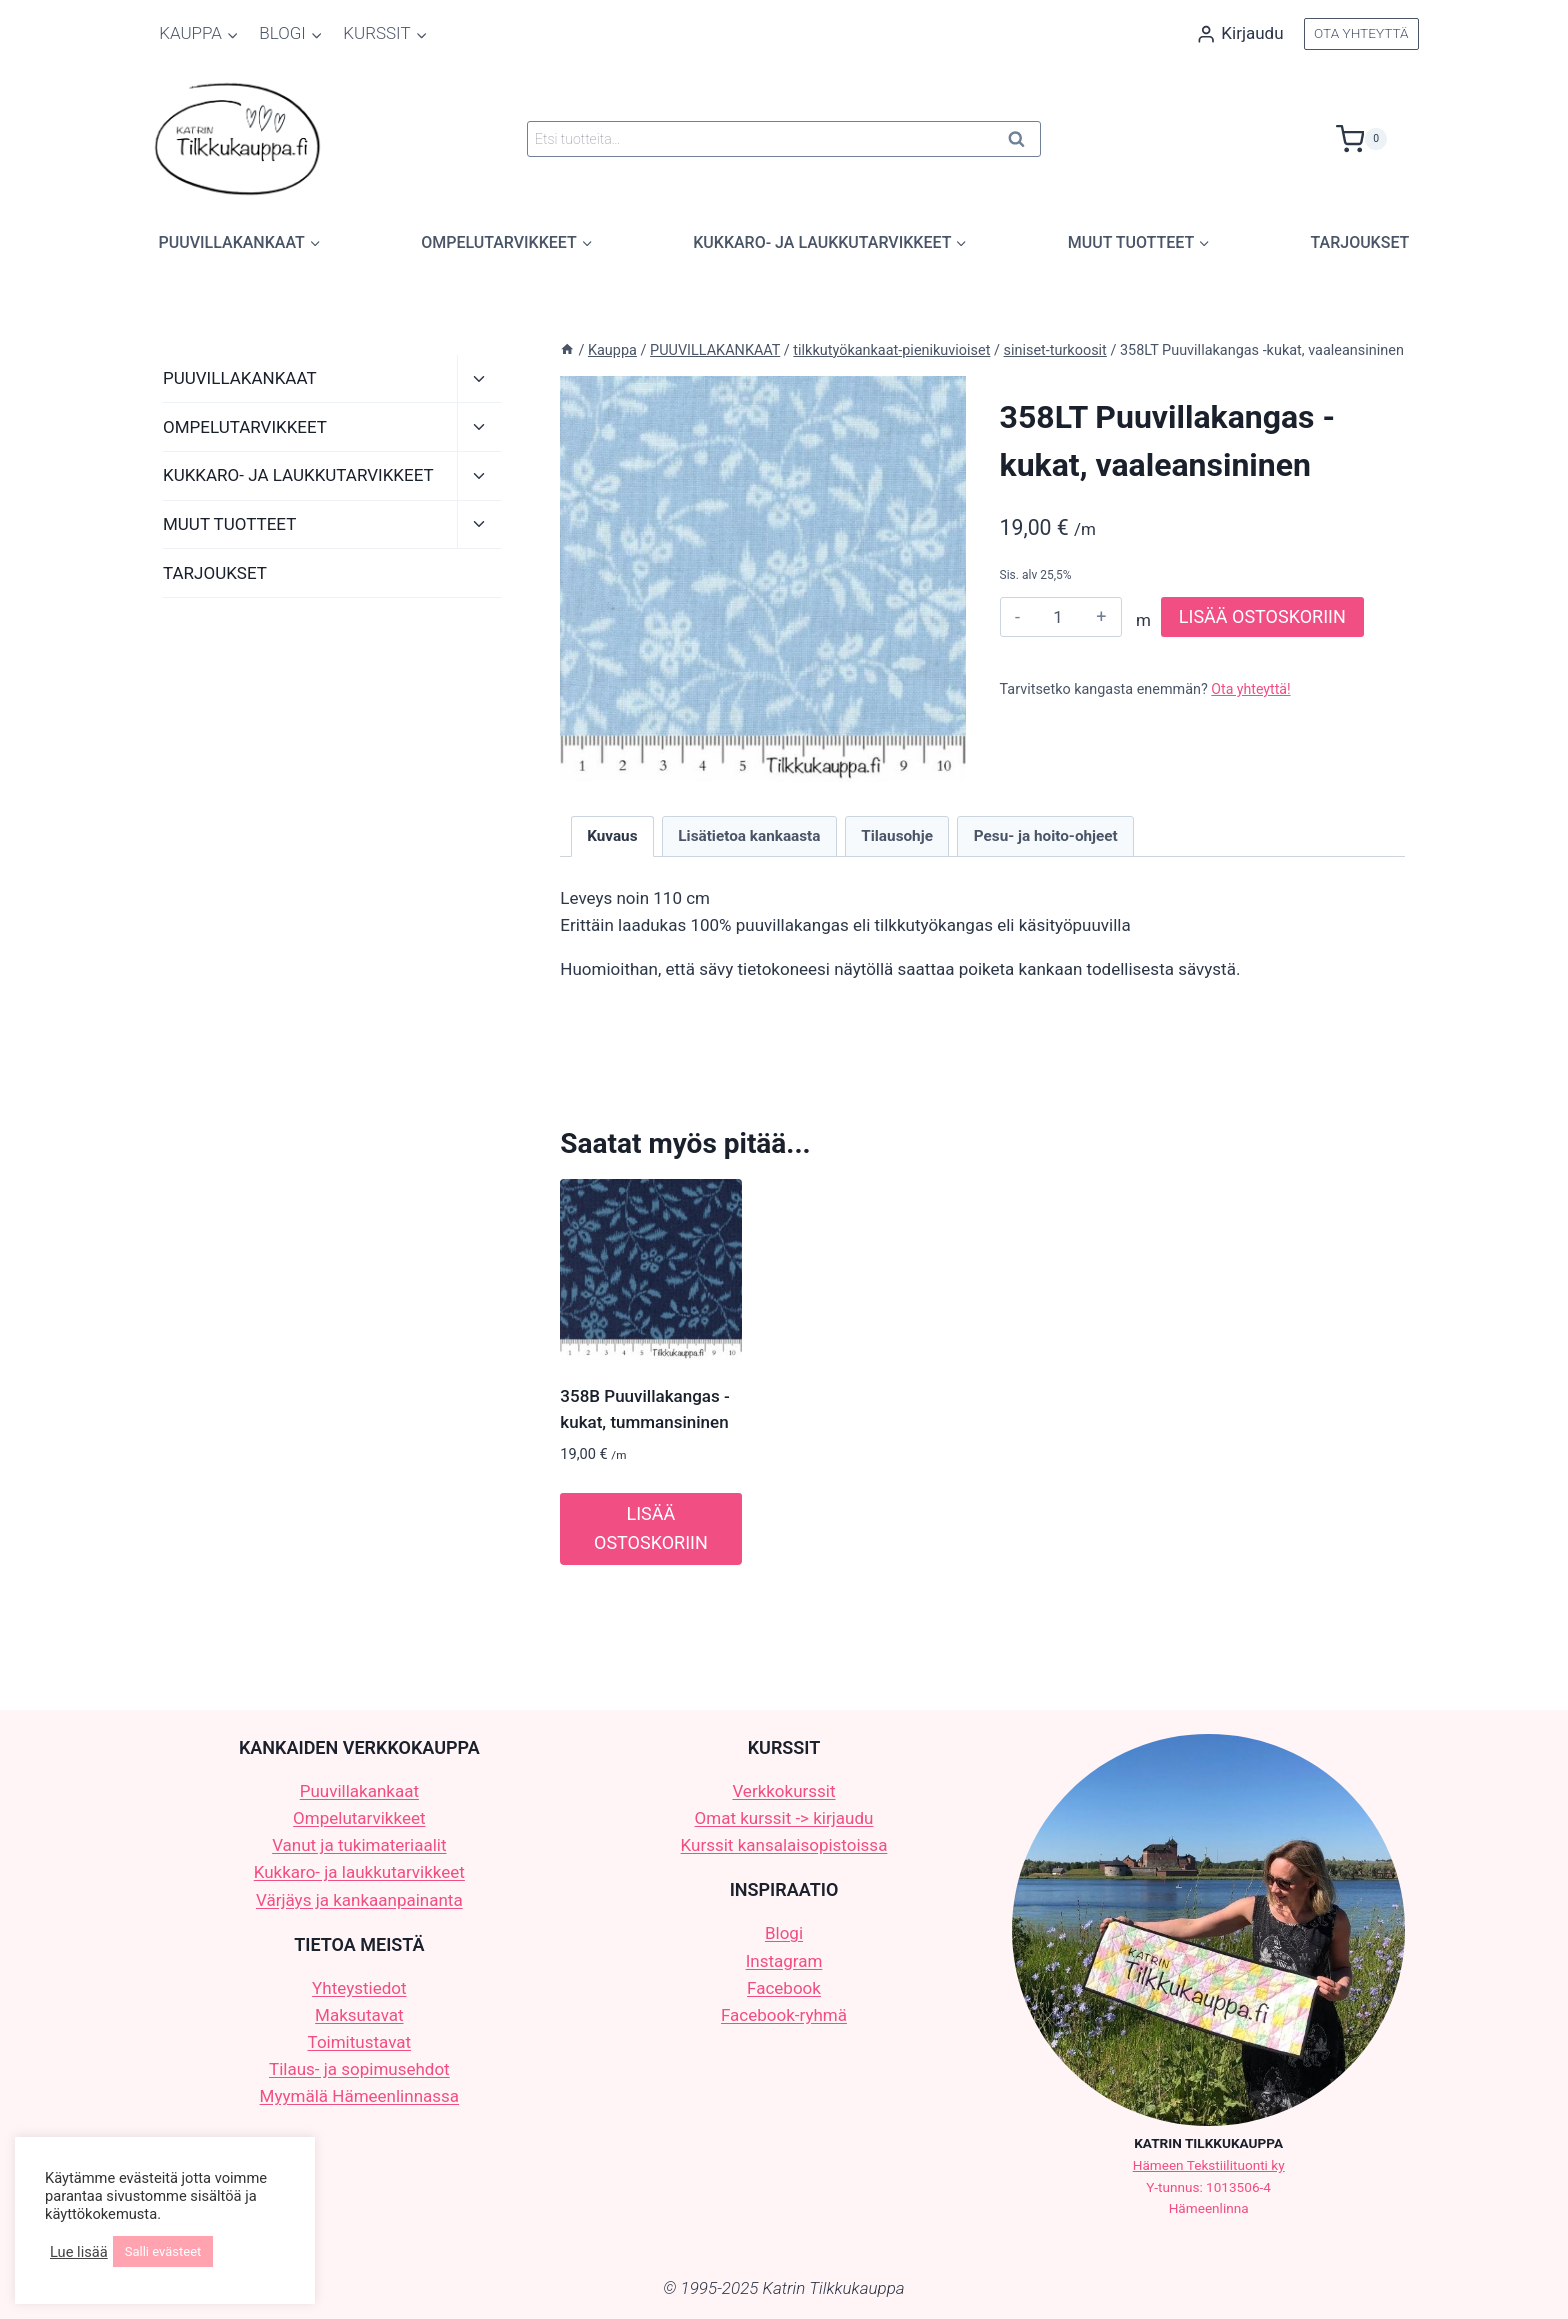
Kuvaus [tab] (612, 836)
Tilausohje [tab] (897, 836)
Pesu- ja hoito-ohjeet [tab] (1046, 836)
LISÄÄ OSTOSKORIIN (1262, 616)
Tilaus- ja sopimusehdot (359, 2069)
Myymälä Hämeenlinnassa (359, 2096)
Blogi (784, 1933)
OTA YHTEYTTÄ (1361, 33)
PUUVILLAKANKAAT (240, 378)
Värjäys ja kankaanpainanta (359, 1900)
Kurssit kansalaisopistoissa (784, 1845)
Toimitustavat (360, 2042)
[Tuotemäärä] (1058, 617)
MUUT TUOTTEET (229, 524)
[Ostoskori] (1377, 139)
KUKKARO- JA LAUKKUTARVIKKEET (298, 475)
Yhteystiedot (359, 1988)
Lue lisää (79, 2252)
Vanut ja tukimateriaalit (359, 1845)
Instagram (784, 1961)
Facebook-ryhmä (784, 2015)
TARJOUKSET (1360, 242)
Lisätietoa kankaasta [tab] (749, 836)
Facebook (784, 1988)
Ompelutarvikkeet (359, 1818)
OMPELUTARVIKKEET (245, 427)
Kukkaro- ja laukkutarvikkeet (359, 1872)
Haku (1022, 142)
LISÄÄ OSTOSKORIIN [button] (651, 1528)
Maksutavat (359, 2015)
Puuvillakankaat (359, 1791)
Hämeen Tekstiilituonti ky (1209, 2165)
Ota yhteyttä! (1251, 689)
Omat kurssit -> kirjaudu (784, 1818)
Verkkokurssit (783, 1791)
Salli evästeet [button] (163, 2251)
